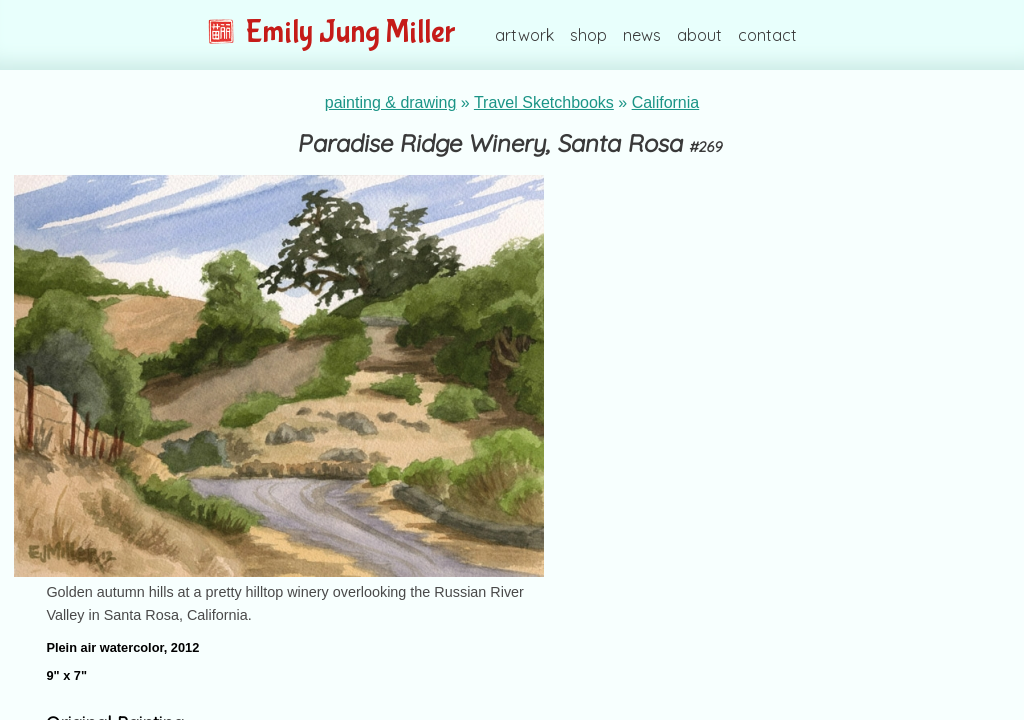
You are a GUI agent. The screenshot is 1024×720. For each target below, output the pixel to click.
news (642, 35)
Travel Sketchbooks (544, 102)
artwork (524, 35)
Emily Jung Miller (331, 32)
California (666, 102)
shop (588, 35)
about (699, 35)
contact (767, 35)
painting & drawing (391, 102)
